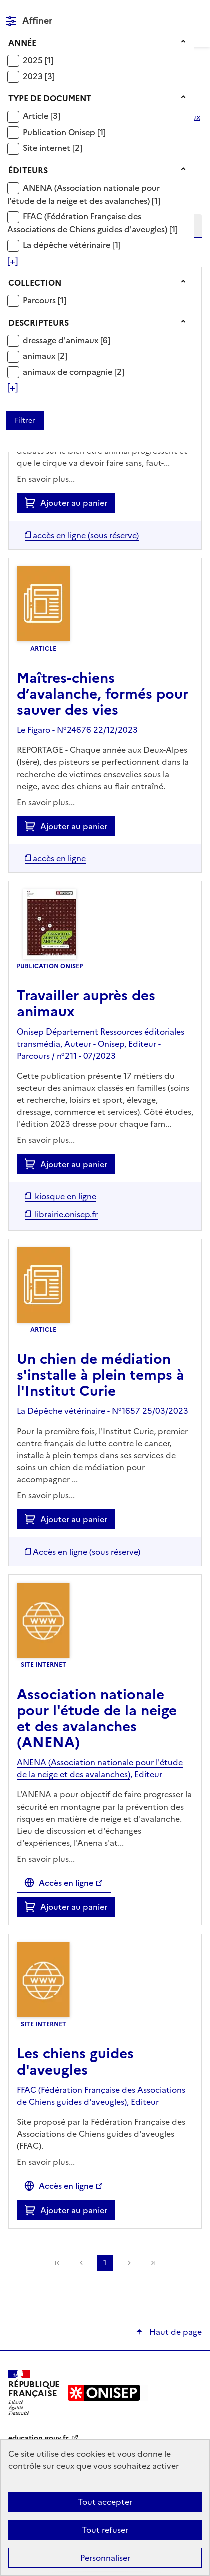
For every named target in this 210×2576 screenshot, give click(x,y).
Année (22, 43)
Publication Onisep (60, 132)
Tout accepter (105, 2502)
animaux (40, 356)
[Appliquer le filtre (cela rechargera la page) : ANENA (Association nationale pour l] (83, 194)
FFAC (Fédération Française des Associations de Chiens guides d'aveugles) (88, 222)
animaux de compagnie (68, 372)
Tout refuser (105, 2530)
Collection (34, 283)
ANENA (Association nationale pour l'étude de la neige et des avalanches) (83, 194)
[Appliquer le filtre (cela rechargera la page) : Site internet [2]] (52, 147)
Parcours (40, 300)
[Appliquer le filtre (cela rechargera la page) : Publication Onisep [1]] (64, 132)
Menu (196, 12)
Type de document (49, 98)
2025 (34, 60)
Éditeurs (28, 170)
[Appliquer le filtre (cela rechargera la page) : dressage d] (66, 340)
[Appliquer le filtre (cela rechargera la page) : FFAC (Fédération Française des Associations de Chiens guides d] (92, 222)
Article (36, 116)
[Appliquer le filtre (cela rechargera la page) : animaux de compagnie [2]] (73, 371)
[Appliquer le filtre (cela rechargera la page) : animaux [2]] (45, 355)
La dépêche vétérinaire (67, 245)
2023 (34, 76)
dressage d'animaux (61, 340)
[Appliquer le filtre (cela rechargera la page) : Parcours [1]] (44, 300)
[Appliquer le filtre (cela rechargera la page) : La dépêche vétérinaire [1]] (72, 244)
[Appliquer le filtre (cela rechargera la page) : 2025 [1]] (38, 60)
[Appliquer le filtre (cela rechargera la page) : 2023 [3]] (39, 76)
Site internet (47, 148)
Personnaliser (105, 2558)
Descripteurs (38, 323)
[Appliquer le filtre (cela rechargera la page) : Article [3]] (41, 115)
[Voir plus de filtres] (12, 261)
